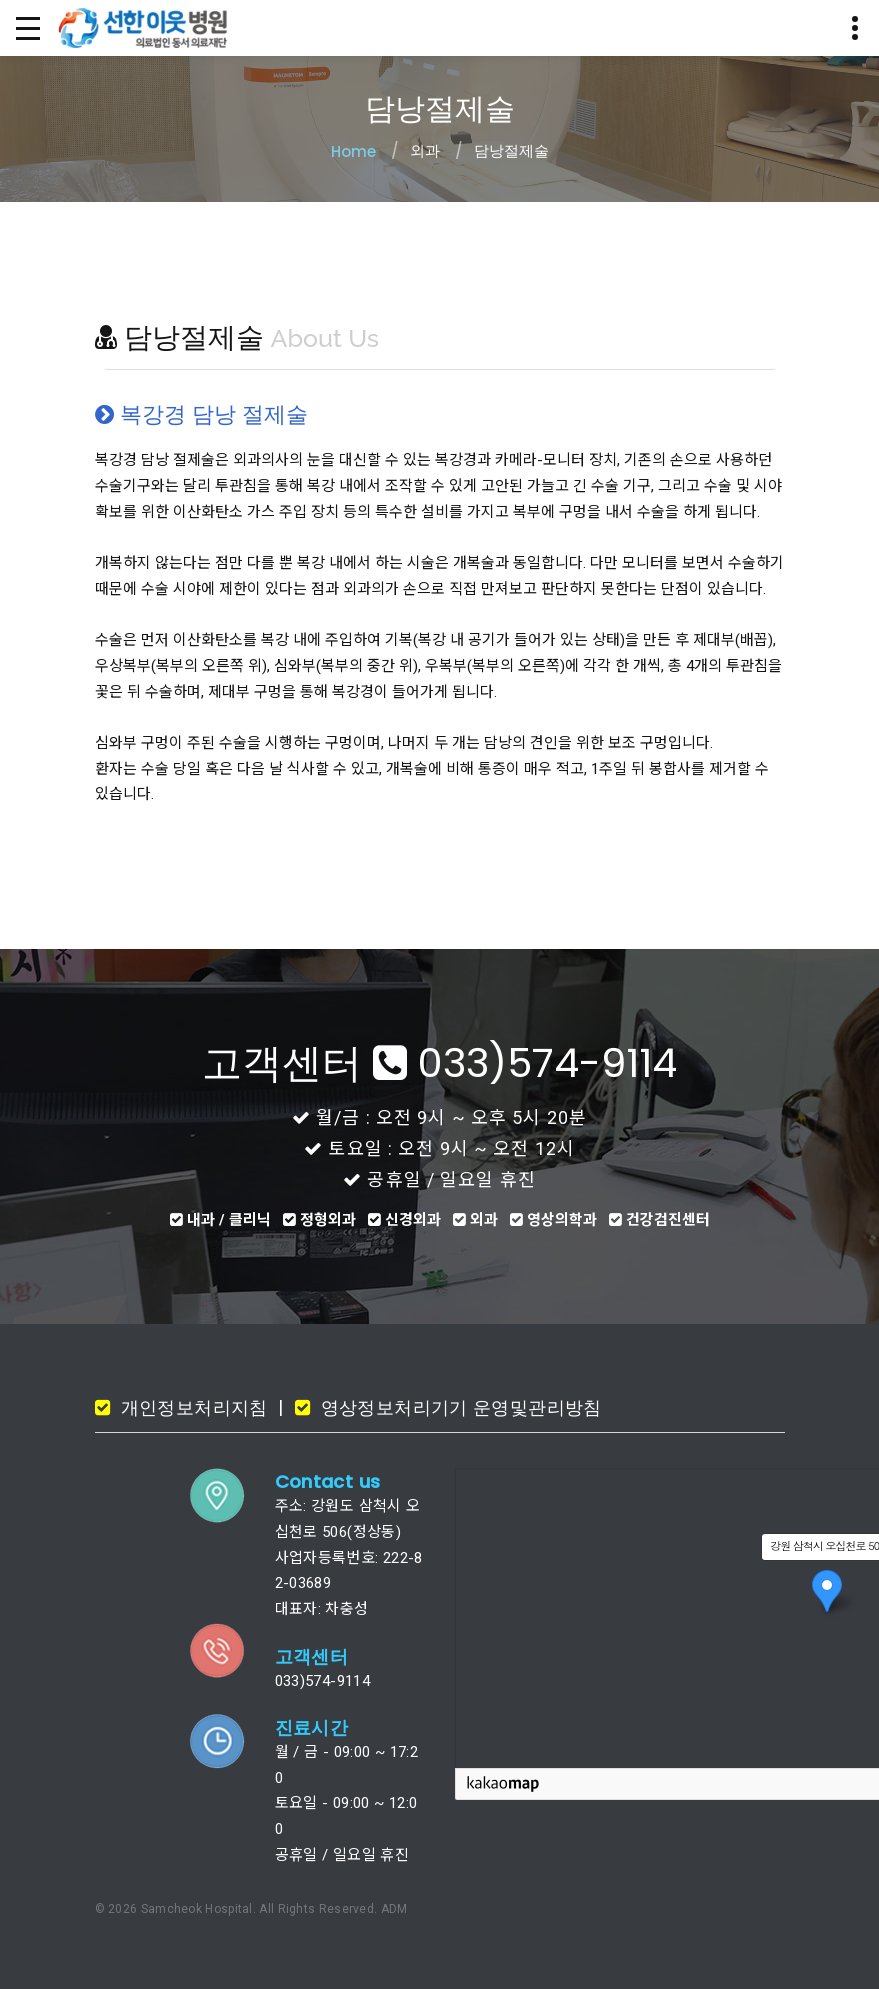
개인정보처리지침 (191, 1407)
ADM (394, 1909)
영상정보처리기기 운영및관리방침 (458, 1407)
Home (353, 151)
